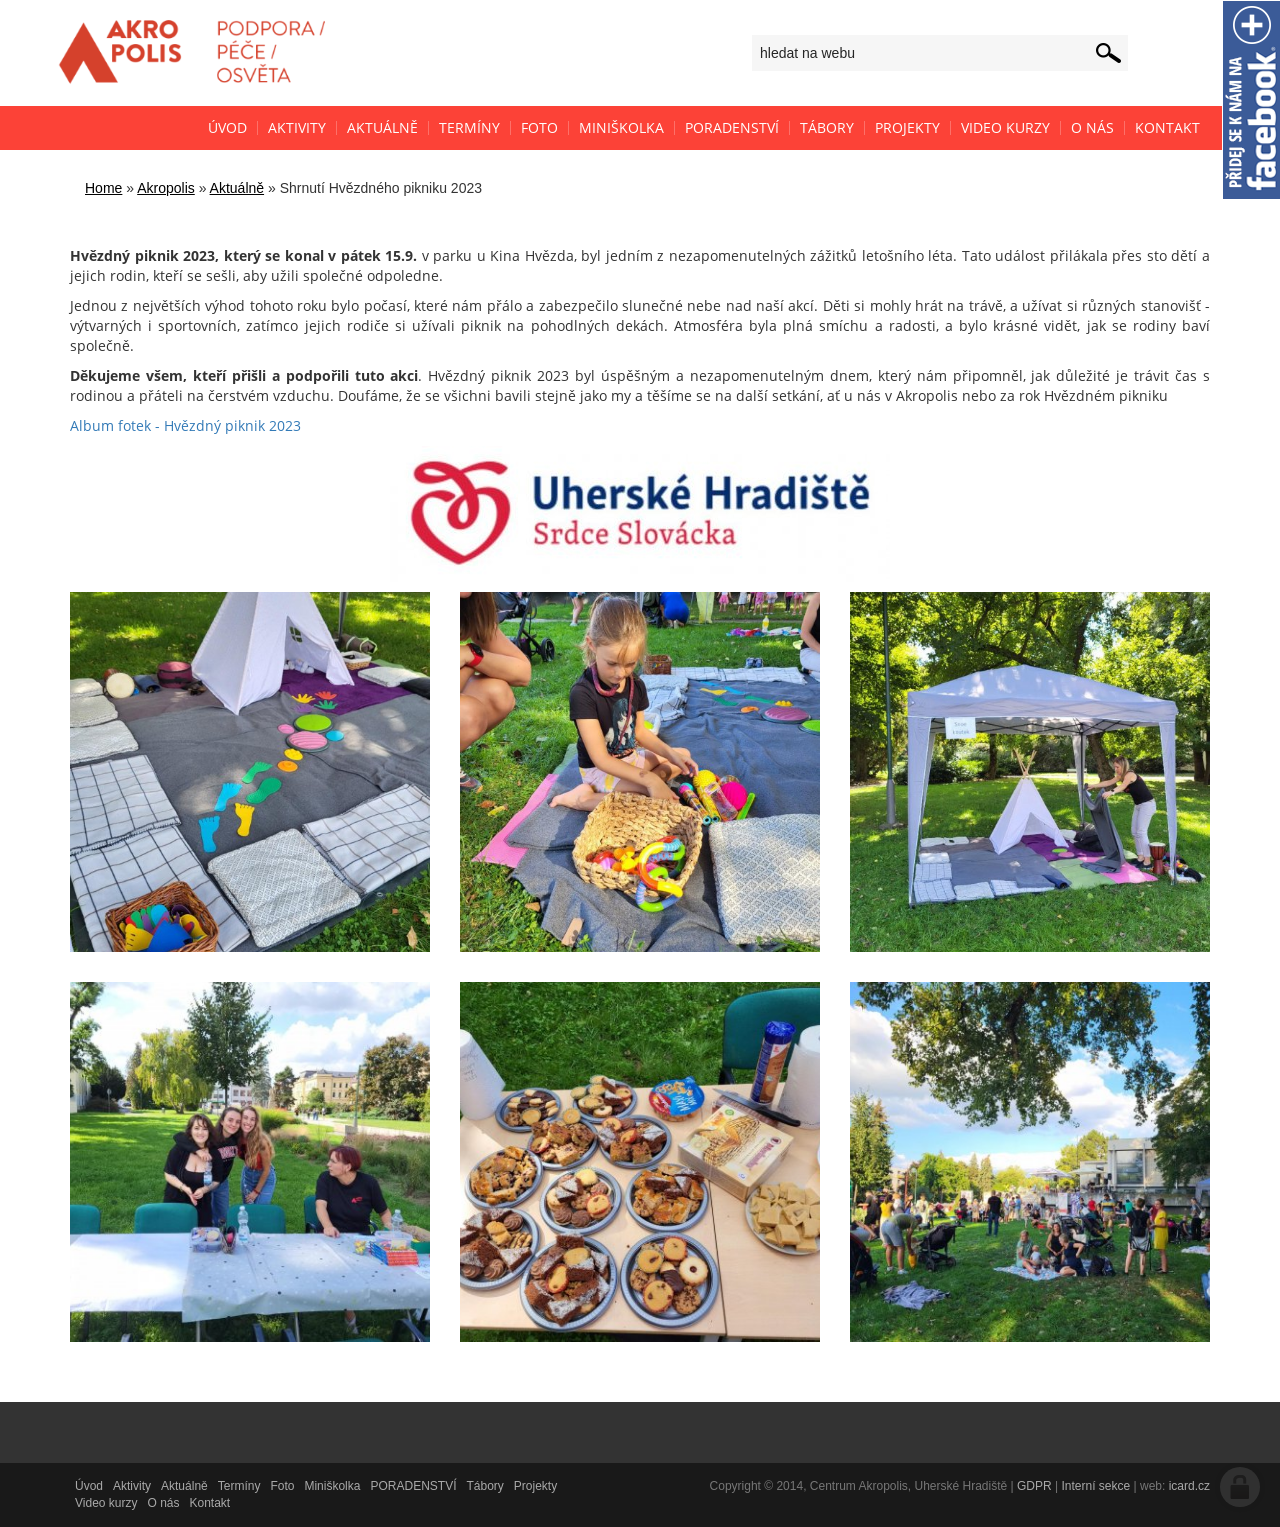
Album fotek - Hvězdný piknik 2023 (185, 425)
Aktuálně (237, 188)
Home (103, 188)
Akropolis (166, 188)
